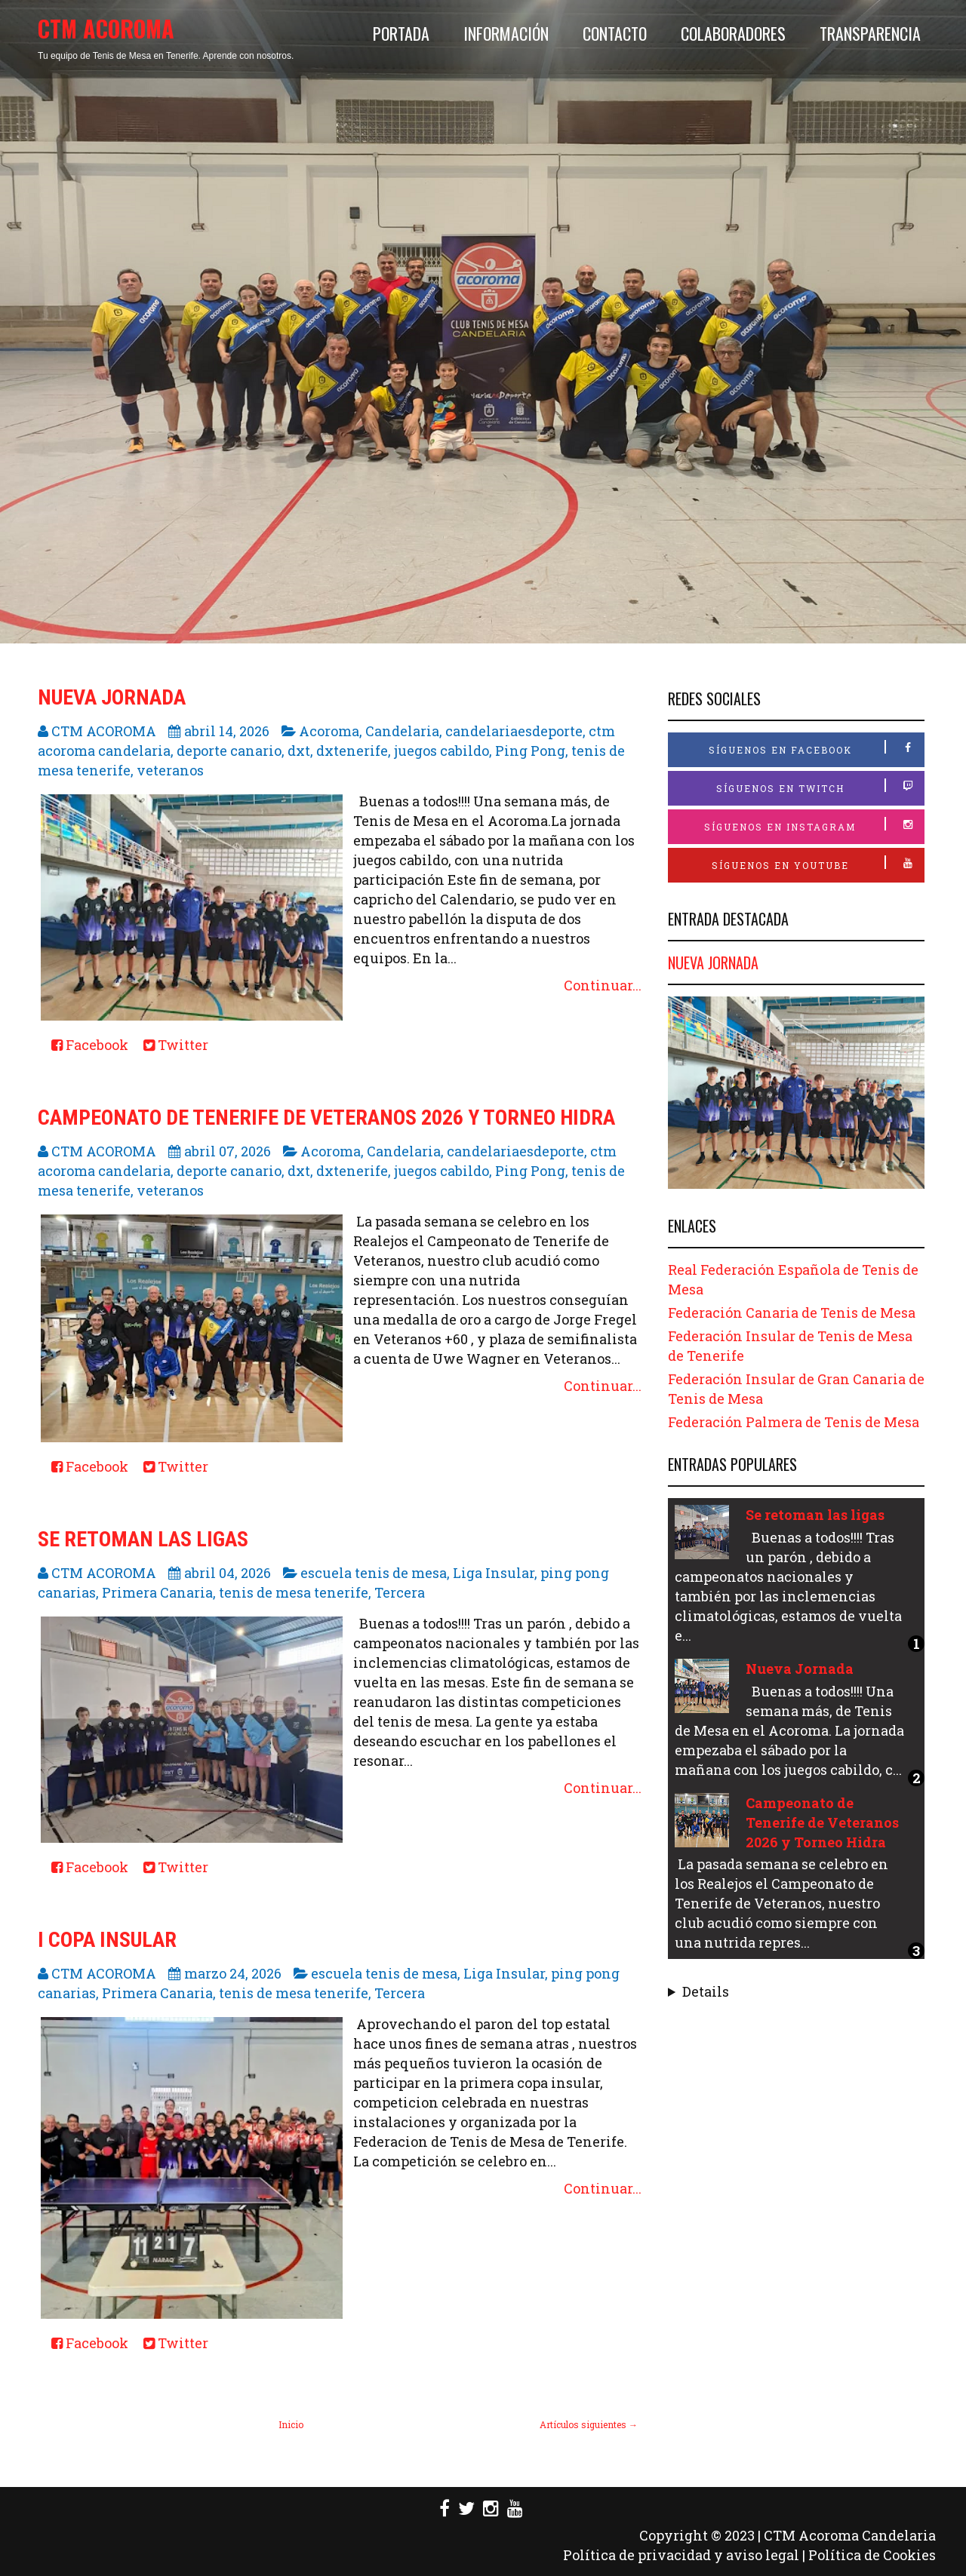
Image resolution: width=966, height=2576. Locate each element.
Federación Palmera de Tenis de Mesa (793, 1422)
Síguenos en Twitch (820, 786)
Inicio (290, 2424)
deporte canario (229, 750)
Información (506, 33)
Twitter (175, 1045)
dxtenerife (352, 750)
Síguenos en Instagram (814, 825)
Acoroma (329, 731)
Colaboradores (733, 33)
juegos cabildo (441, 750)
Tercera (399, 1592)
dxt (299, 750)
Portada (401, 33)
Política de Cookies (872, 2555)
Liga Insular (493, 1573)
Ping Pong (530, 750)
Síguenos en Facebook (816, 748)
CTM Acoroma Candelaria (850, 2535)
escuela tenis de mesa (373, 1573)
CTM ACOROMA (106, 28)
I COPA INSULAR (107, 1939)
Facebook (89, 1045)
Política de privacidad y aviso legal (681, 2555)
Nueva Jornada (112, 697)
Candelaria (402, 731)
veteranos (170, 770)
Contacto (615, 33)
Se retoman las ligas (143, 1539)
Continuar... (602, 985)
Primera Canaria (157, 1592)
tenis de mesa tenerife (293, 1592)
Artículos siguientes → (589, 2424)
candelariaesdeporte (514, 731)
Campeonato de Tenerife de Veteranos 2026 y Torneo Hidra (326, 1117)
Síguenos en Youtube (818, 863)
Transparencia (870, 33)
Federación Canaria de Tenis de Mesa (791, 1312)
